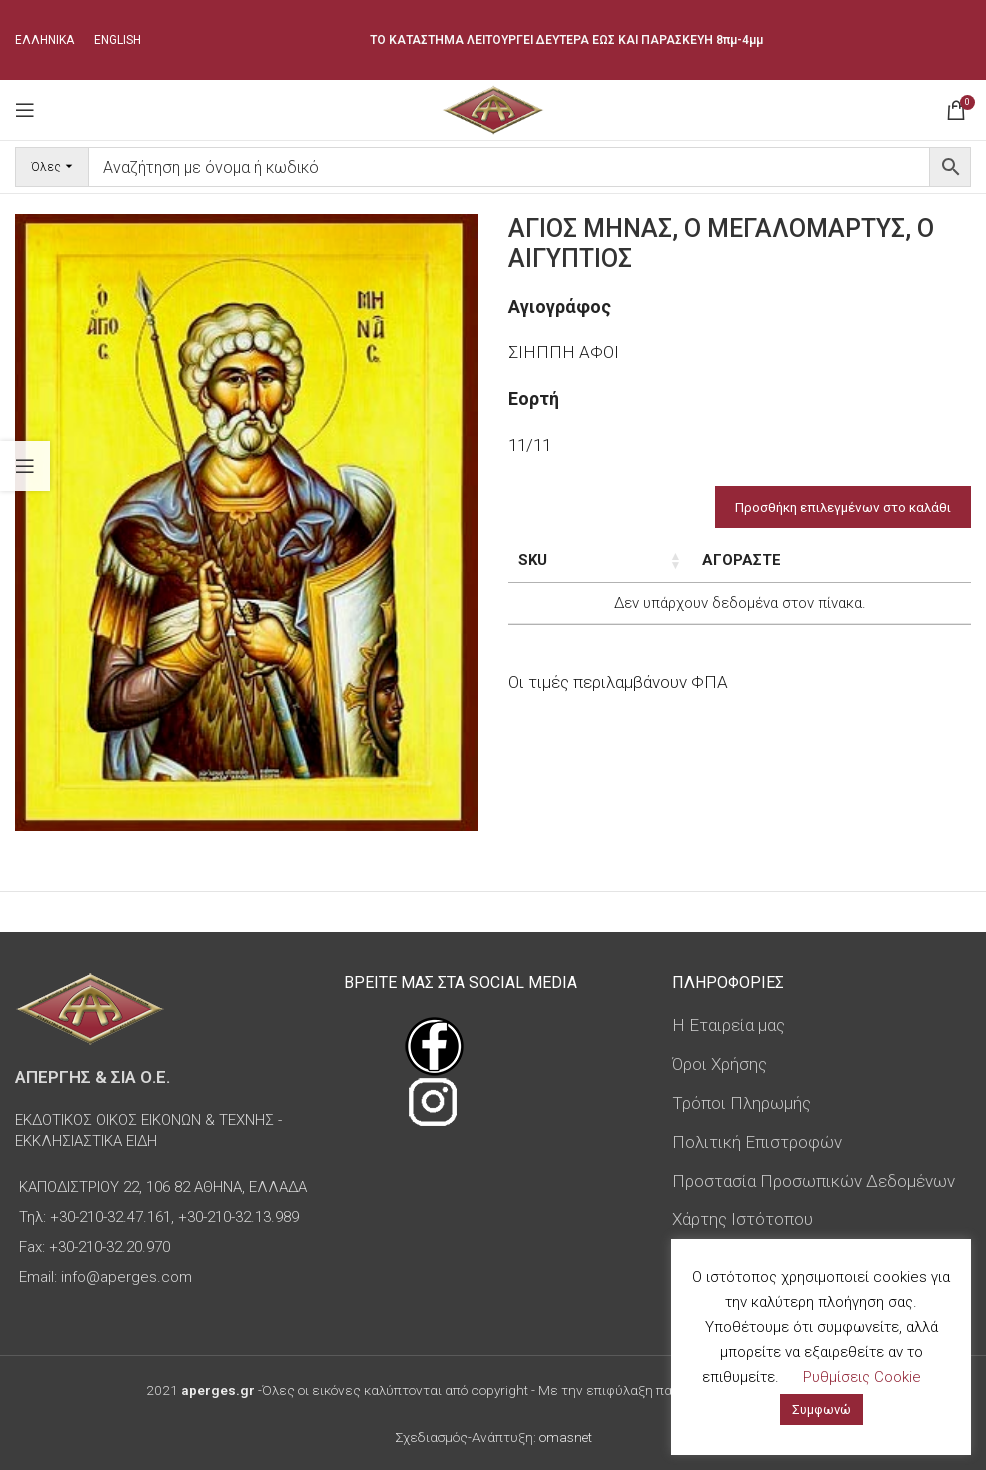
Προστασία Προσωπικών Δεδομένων (813, 1181)
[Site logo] (492, 108)
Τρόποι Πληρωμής (741, 1103)
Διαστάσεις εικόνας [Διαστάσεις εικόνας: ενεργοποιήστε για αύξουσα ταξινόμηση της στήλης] (706, 571)
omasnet (565, 1437)
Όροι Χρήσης (719, 1064)
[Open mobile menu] (25, 110)
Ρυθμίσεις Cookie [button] (862, 1377)
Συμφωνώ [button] (821, 1409)
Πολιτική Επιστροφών (757, 1142)
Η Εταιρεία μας (728, 1025)
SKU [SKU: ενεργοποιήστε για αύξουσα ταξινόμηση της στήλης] (532, 560)
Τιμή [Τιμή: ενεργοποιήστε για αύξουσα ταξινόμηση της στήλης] (827, 560)
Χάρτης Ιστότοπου (742, 1219)
